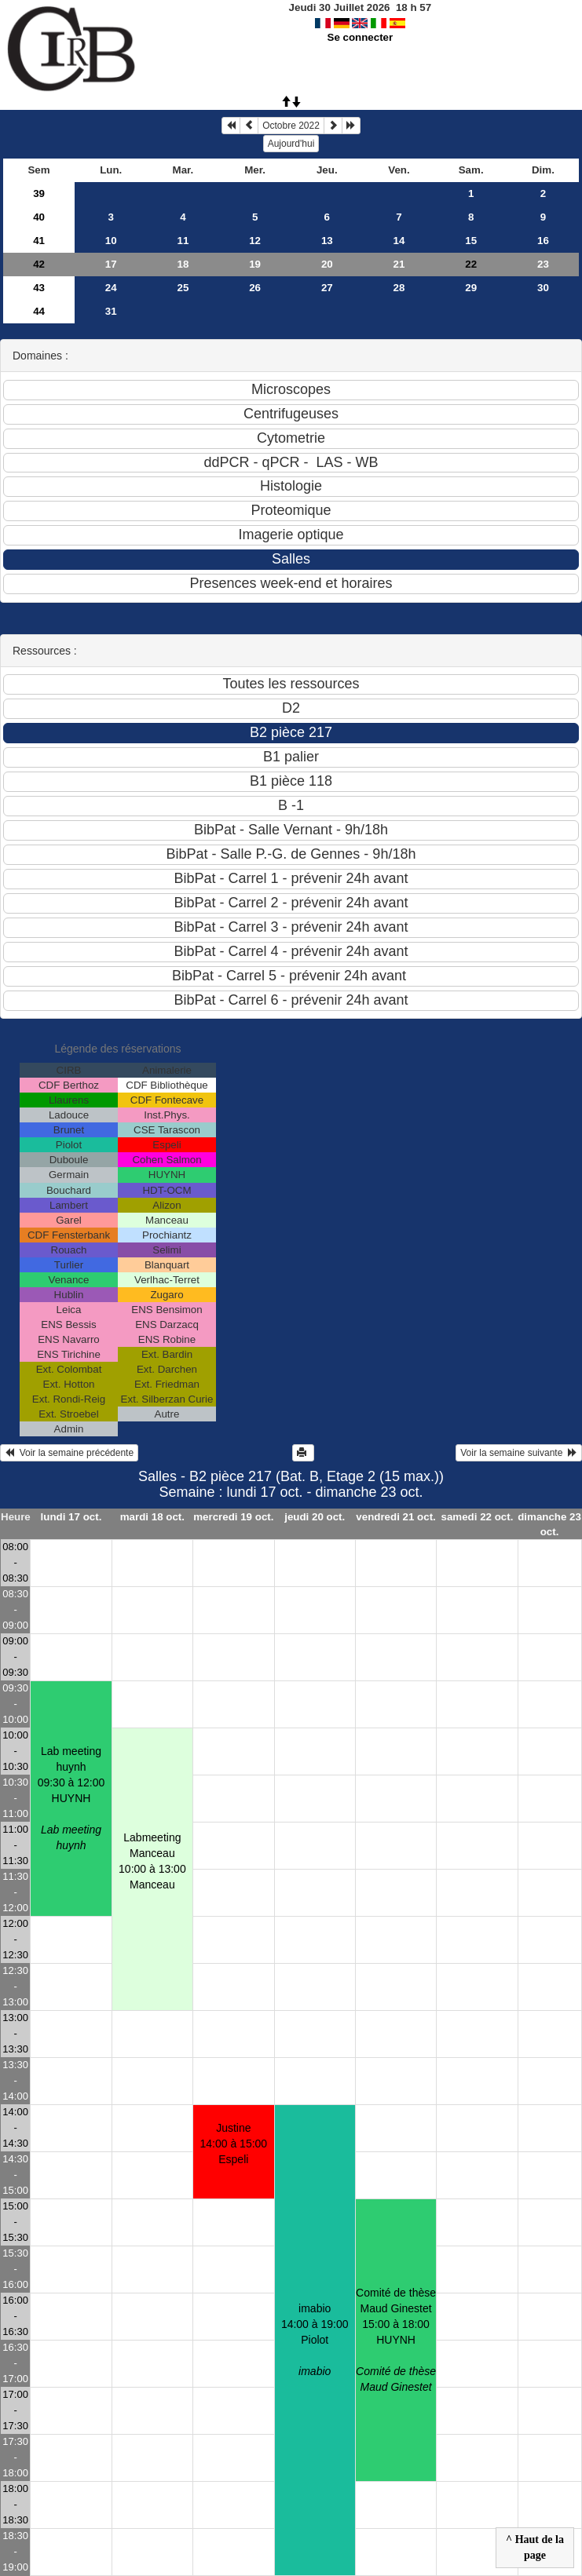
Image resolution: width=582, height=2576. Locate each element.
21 (399, 264)
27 (327, 288)
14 (399, 240)
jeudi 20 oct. (314, 1517)
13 (327, 240)
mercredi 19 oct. (233, 1517)
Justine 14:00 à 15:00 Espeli (234, 2144)
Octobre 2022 (291, 125)
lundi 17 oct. (71, 1517)
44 (39, 311)
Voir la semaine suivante (518, 1452)
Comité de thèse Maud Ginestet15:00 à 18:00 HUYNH (396, 2339)
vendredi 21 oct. (395, 1517)
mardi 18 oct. (152, 1517)
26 (255, 288)
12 (255, 240)
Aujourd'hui (291, 143)
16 (543, 240)
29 (471, 288)
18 (183, 264)
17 (111, 264)
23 (543, 264)
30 (543, 288)
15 (471, 240)
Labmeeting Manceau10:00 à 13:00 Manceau (152, 1861)
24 (111, 288)
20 (327, 264)
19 (255, 264)
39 (39, 193)
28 (399, 288)
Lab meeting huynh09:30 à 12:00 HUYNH (71, 1798)
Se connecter (360, 37)
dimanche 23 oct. (549, 1524)
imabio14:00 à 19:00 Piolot (315, 2339)
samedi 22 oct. (477, 1517)
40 (39, 217)
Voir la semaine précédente (69, 1452)
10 (111, 240)
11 (183, 240)
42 (39, 264)
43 (39, 288)
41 (39, 240)
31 (111, 311)
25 (183, 288)
